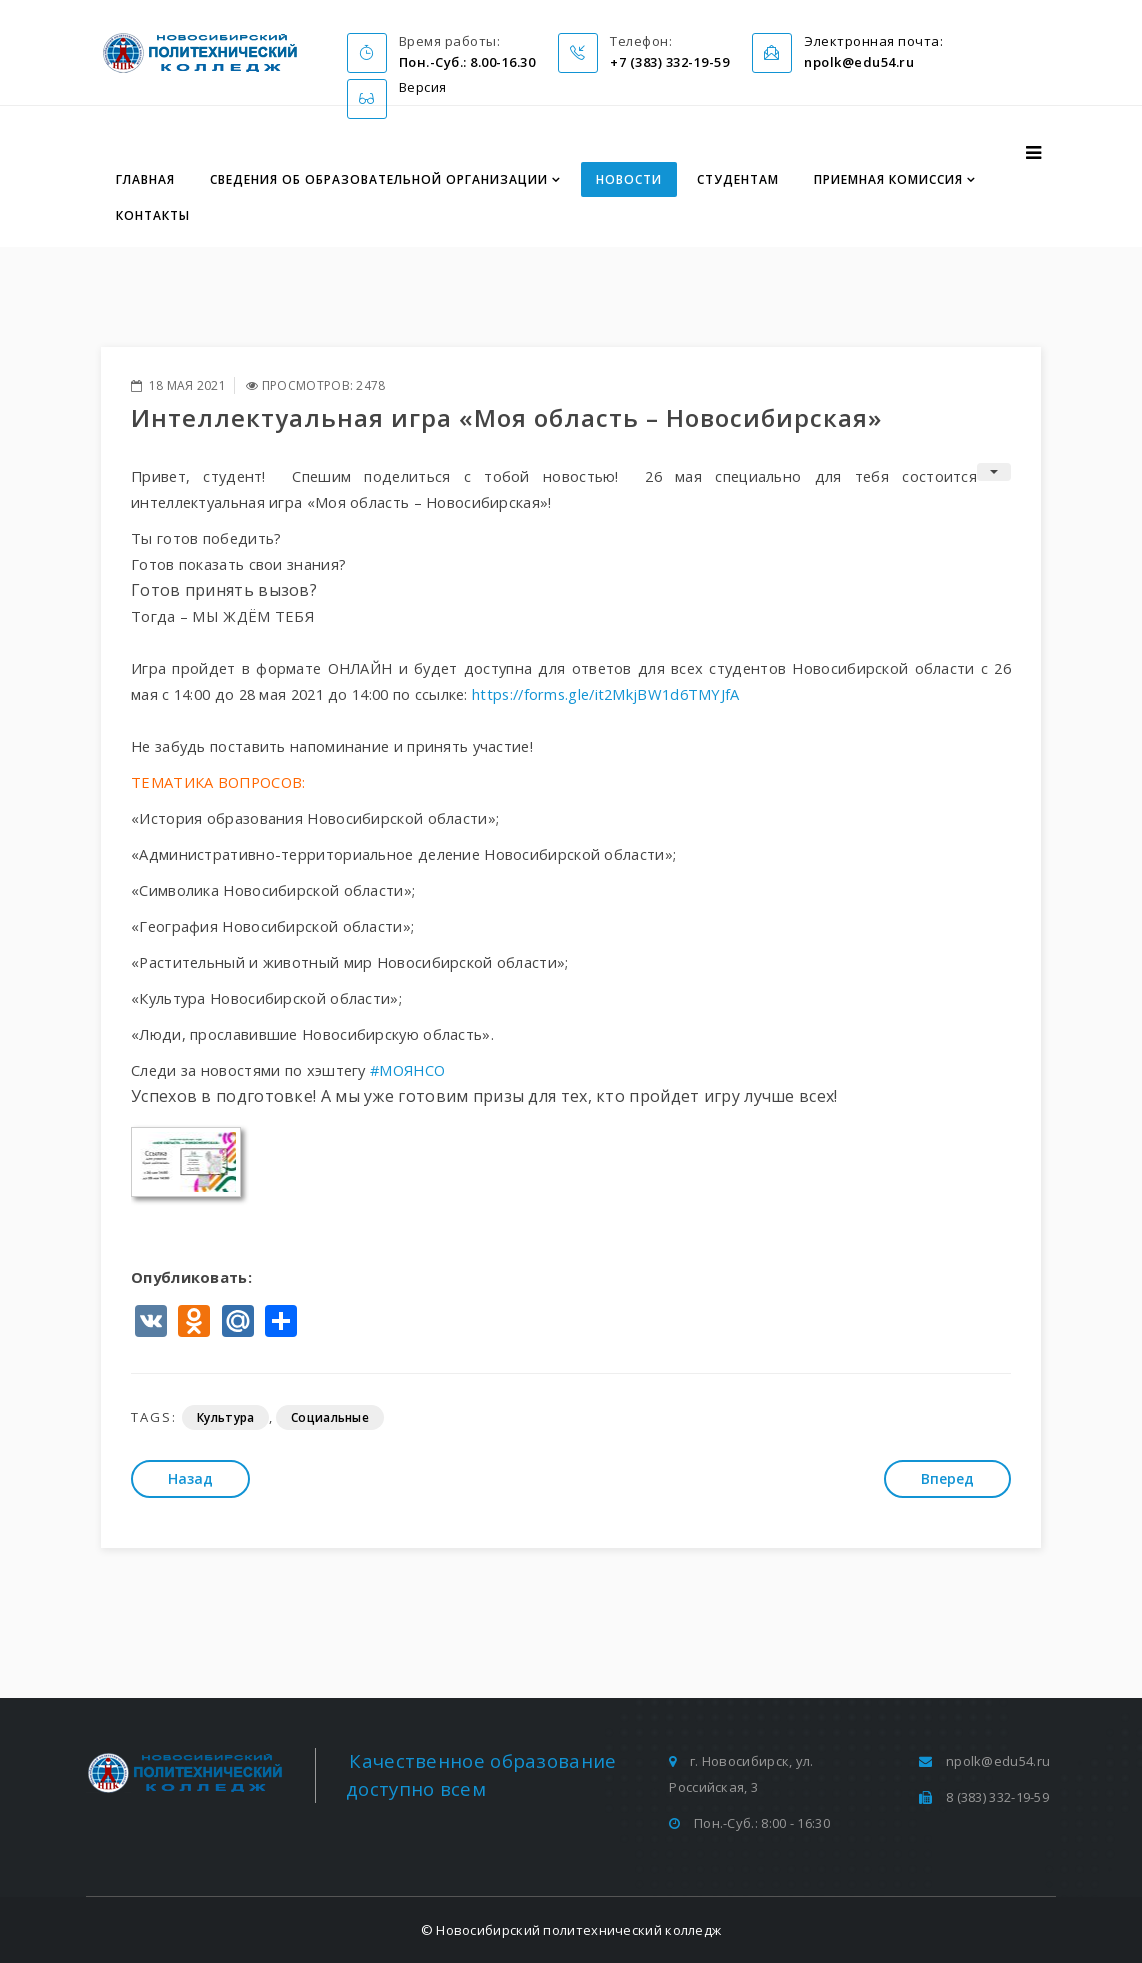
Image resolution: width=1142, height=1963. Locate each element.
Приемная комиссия (888, 179)
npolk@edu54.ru (998, 1761)
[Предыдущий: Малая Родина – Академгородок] (190, 1479)
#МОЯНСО (407, 1070)
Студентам (738, 179)
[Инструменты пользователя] (994, 472)
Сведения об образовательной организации (379, 179)
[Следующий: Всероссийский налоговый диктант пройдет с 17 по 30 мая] (947, 1479)
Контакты (153, 215)
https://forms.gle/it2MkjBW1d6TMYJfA (606, 694)
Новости (629, 179)
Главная (145, 179)
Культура (225, 1417)
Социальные (330, 1417)
